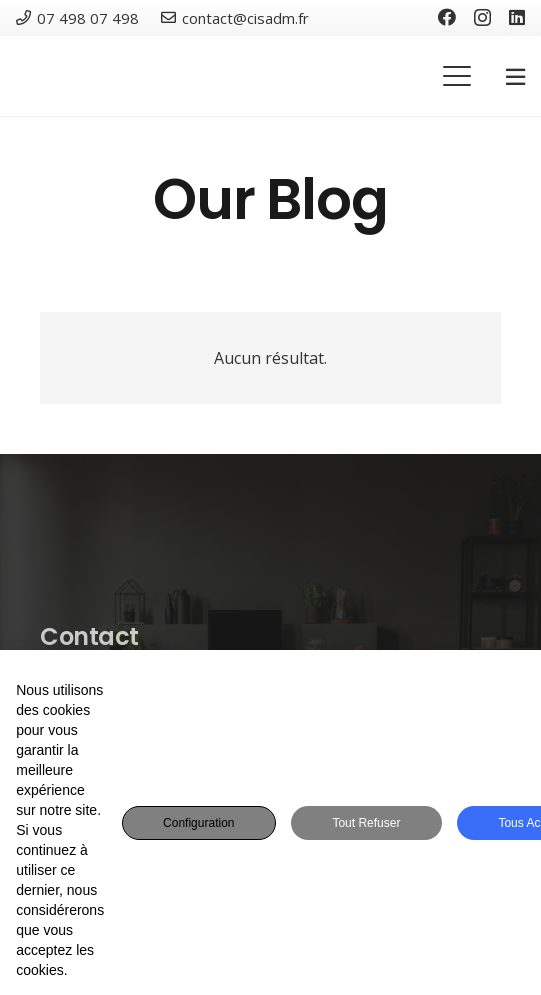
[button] (457, 76)
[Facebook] (447, 17)
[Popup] (515, 76)
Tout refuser (366, 823)
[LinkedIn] (517, 17)
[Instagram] (482, 18)
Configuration (198, 823)
